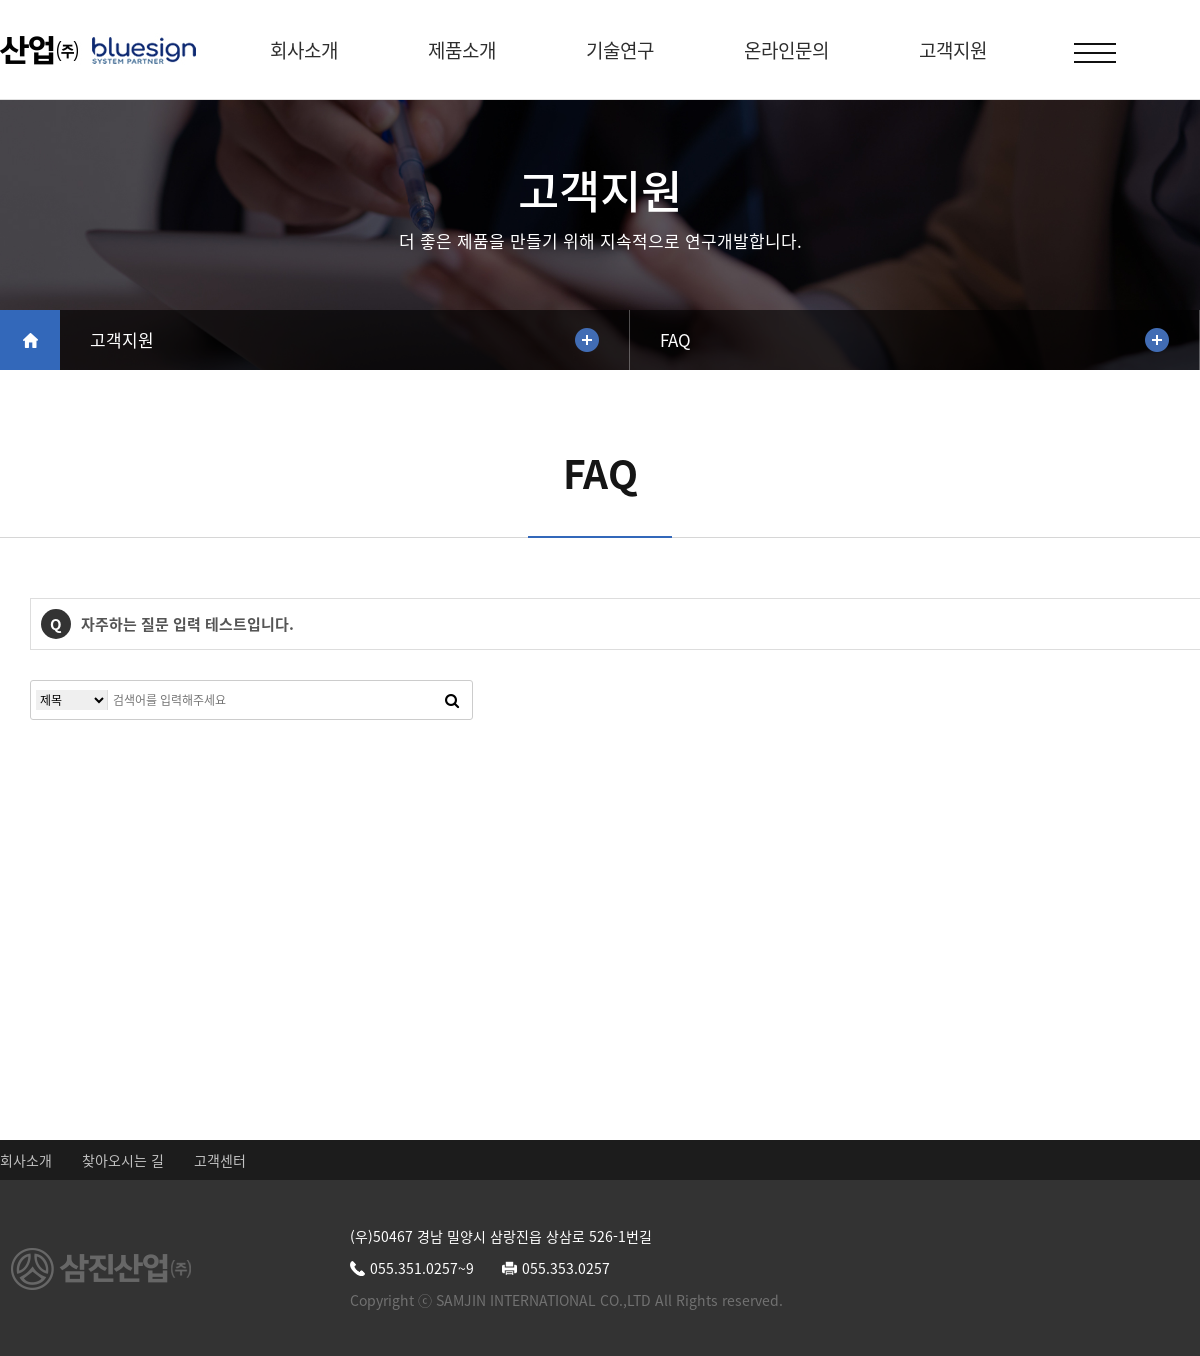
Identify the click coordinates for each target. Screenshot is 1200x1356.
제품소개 (462, 50)
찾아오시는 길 (123, 1160)
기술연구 (620, 50)
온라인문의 (786, 50)
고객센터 (220, 1160)
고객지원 (953, 50)
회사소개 (304, 50)
